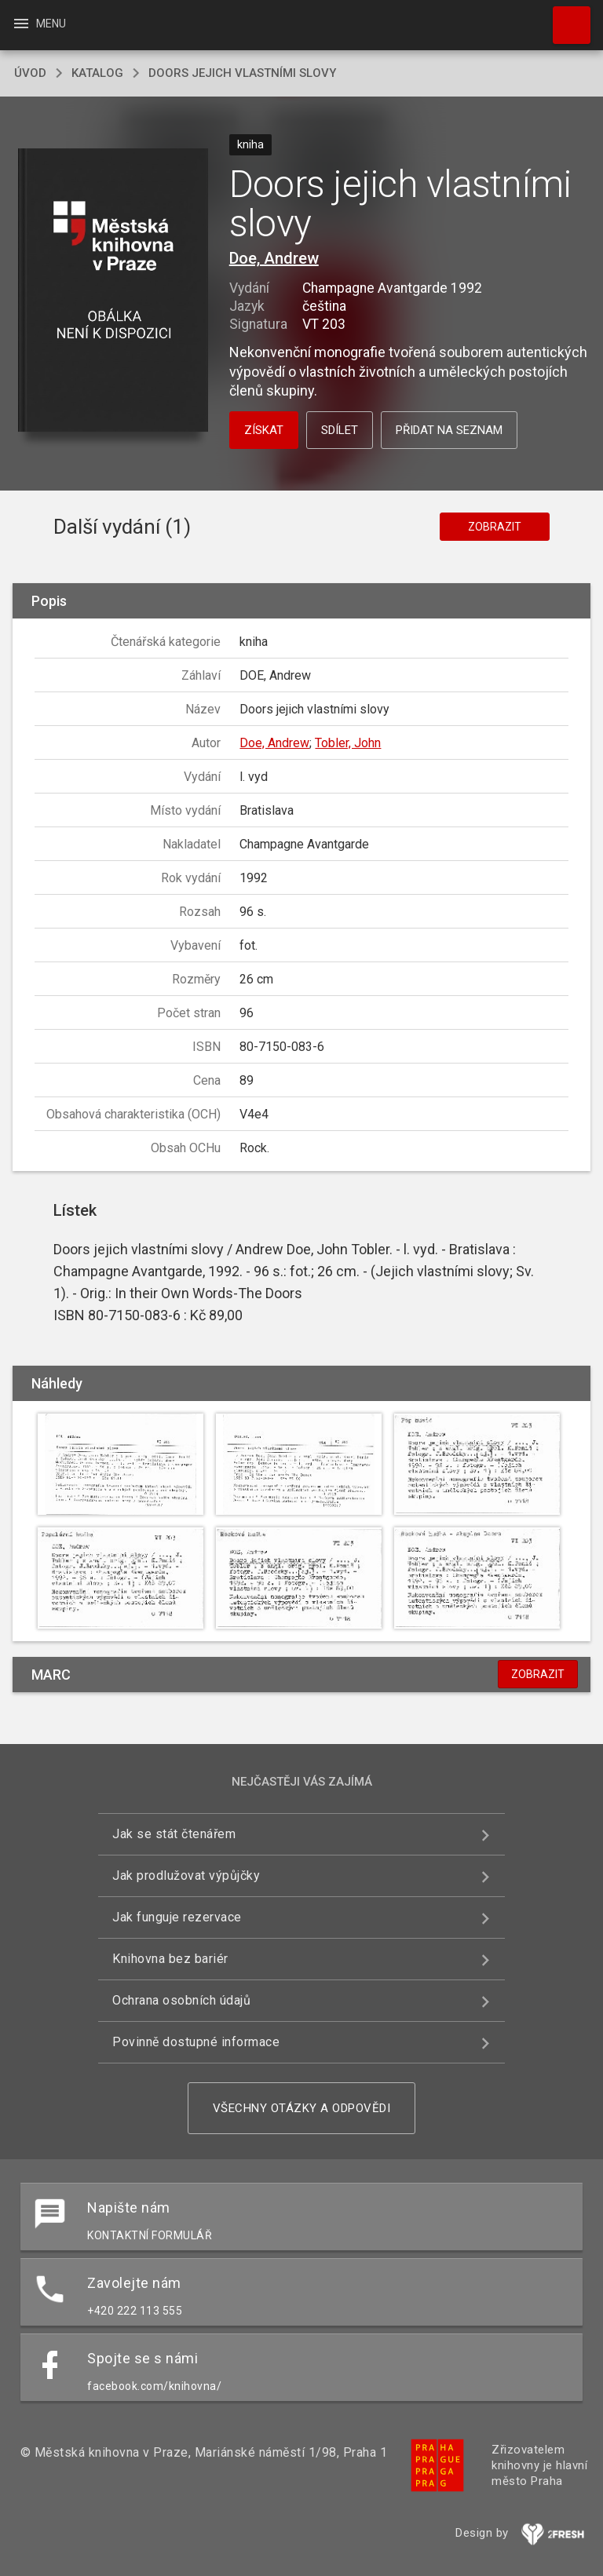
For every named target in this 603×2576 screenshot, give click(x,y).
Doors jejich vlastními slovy (242, 73)
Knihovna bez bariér (170, 1958)
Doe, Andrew (274, 258)
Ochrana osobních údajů (181, 2000)
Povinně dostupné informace (196, 2041)
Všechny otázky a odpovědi (302, 2108)
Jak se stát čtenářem (174, 1833)
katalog (97, 73)
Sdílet (339, 430)
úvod (30, 73)
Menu (39, 23)
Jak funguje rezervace (177, 1917)
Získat (263, 430)
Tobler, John (348, 742)
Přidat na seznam (449, 430)
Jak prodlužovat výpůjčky (186, 1875)
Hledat (564, 17)
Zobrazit (494, 526)
